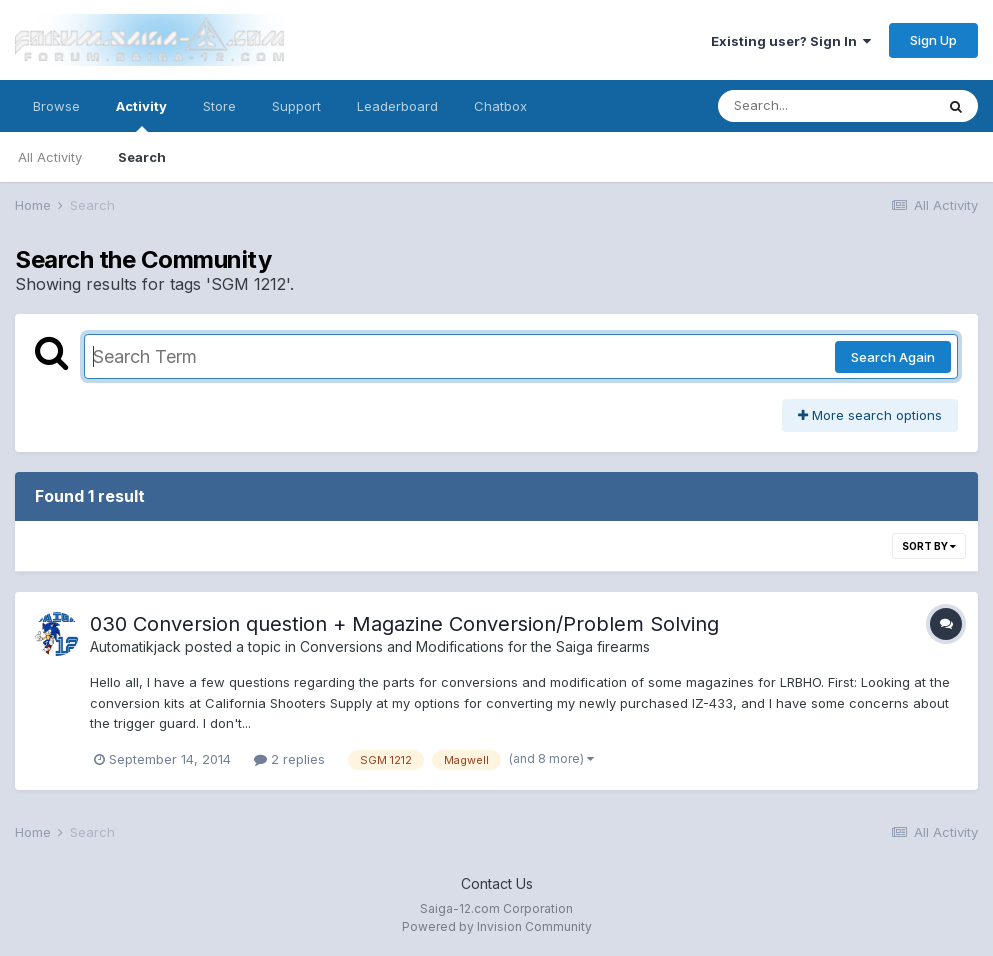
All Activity (50, 157)
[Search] (826, 106)
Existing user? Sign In (791, 41)
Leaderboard (397, 106)
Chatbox (500, 106)
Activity (141, 115)
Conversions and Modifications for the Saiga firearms (475, 646)
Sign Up (933, 40)
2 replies (289, 759)
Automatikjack (135, 646)
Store (219, 106)
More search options (870, 415)
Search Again (893, 357)
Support (296, 106)
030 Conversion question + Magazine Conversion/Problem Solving (404, 624)
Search (142, 157)
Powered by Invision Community (497, 926)
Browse (56, 106)
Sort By (929, 546)
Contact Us (497, 883)
